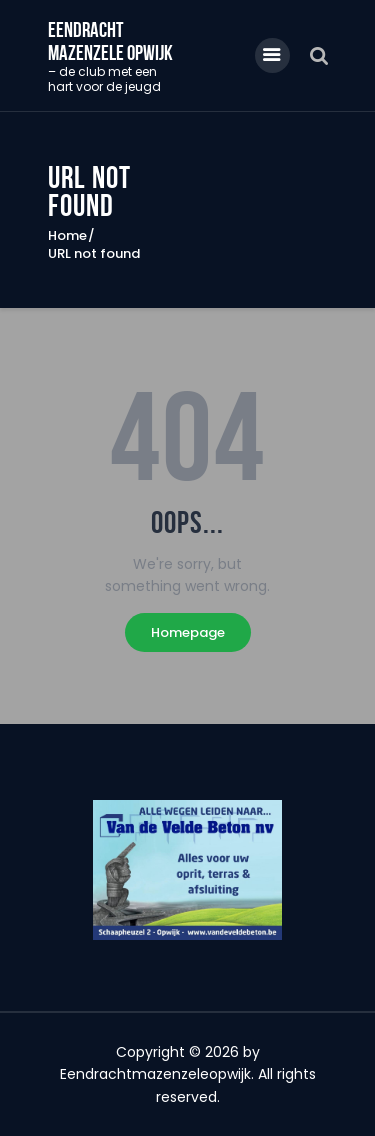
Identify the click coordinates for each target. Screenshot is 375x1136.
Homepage (188, 632)
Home (67, 236)
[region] (188, 870)
